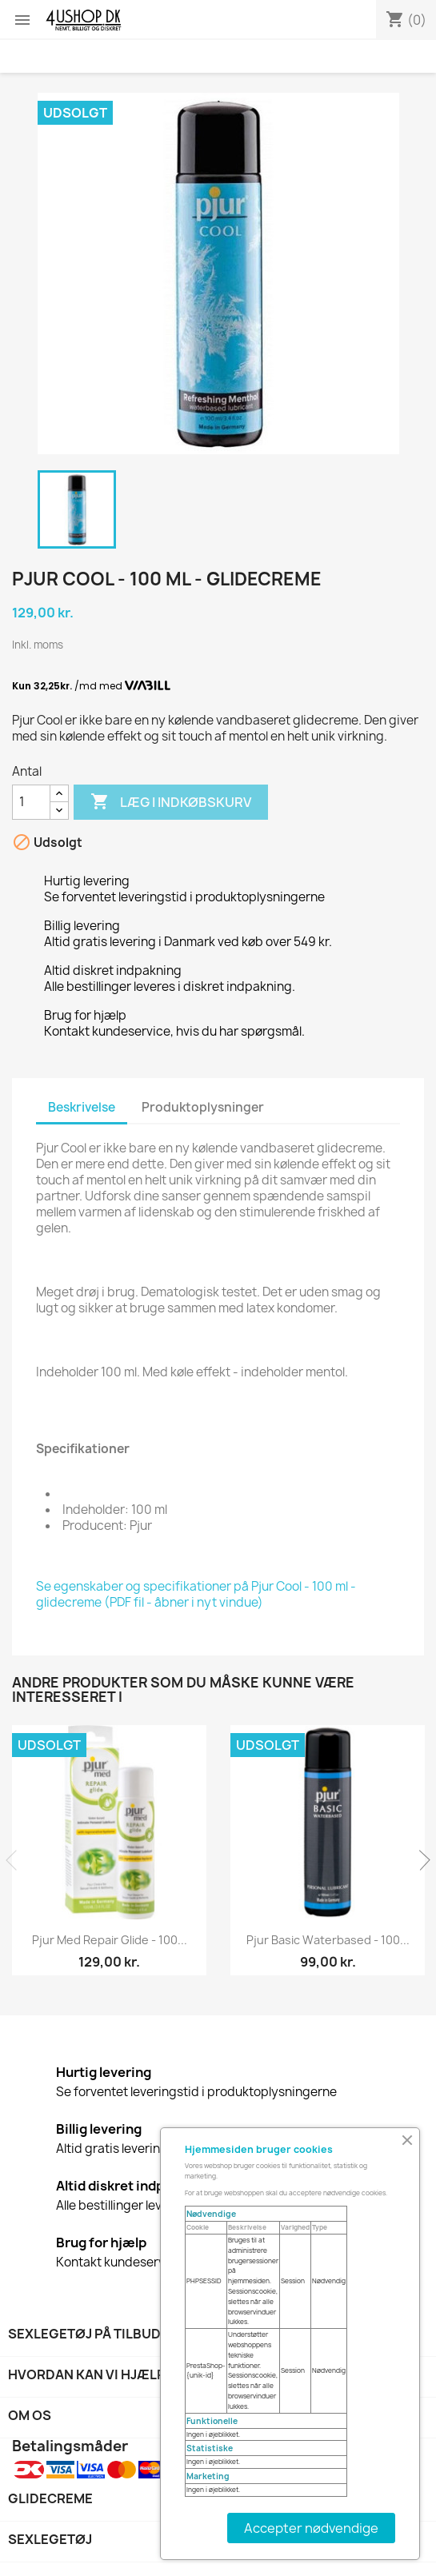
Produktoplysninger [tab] (203, 1107)
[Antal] (31, 802)
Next (420, 1860)
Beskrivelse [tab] (81, 1107)
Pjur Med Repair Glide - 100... (109, 1939)
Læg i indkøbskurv (170, 802)
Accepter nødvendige (311, 2528)
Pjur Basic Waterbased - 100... (328, 1939)
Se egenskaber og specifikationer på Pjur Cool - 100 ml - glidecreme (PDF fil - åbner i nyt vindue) (196, 1594)
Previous (16, 1860)
